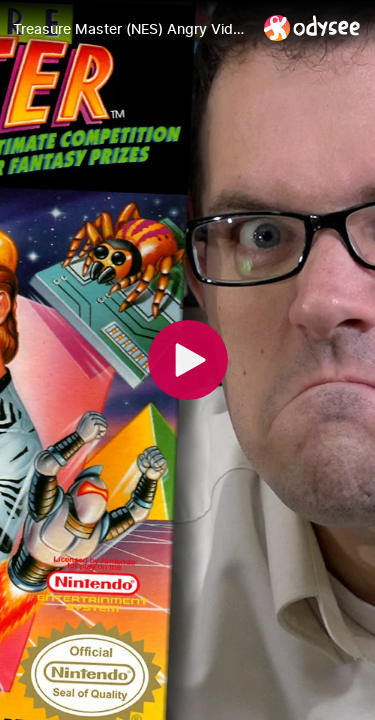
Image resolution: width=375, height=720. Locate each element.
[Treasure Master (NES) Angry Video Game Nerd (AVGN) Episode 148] (130, 29)
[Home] (312, 27)
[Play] (188, 360)
